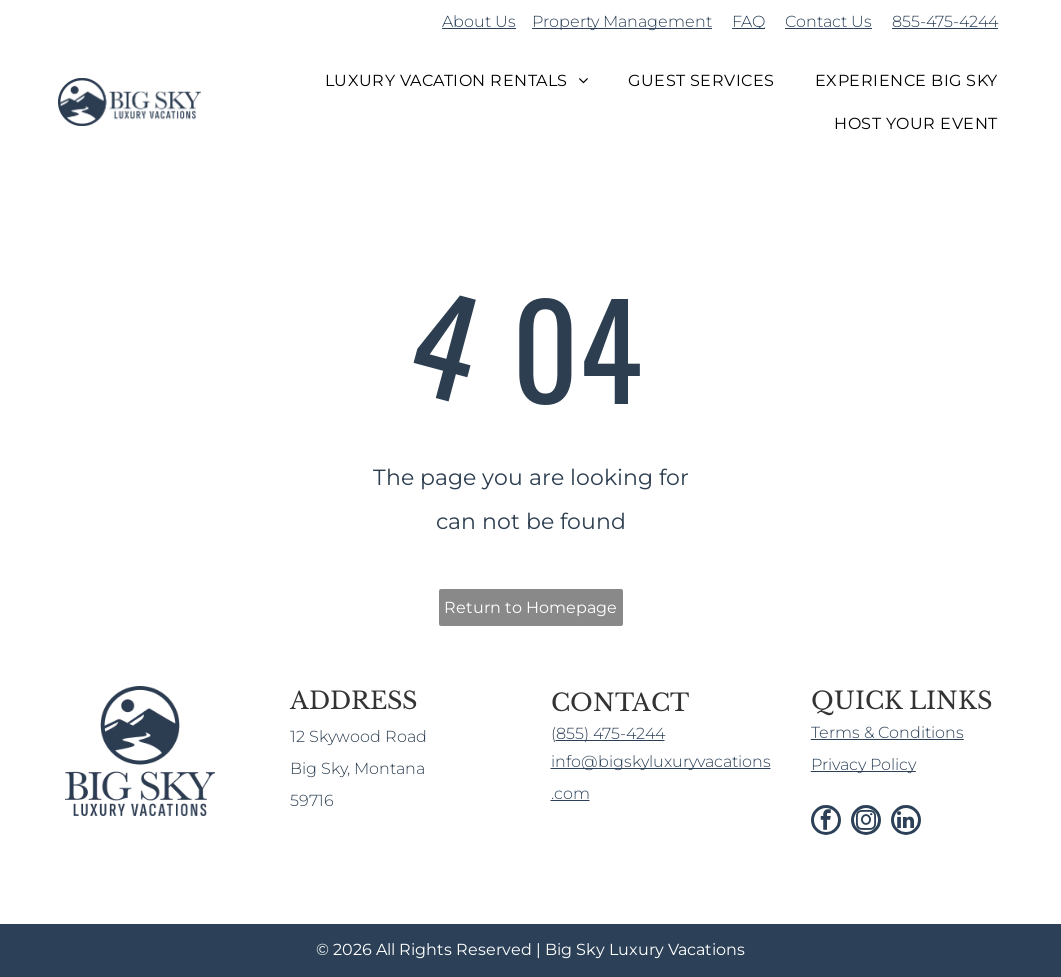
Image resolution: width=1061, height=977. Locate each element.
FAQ (748, 21)
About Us (479, 21)
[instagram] (866, 822)
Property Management (622, 21)
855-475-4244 (945, 21)
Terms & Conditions (887, 732)
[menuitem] (457, 81)
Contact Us (828, 21)
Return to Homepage (530, 607)
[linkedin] (906, 822)
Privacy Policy (863, 764)
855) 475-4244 (610, 733)
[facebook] (826, 822)
